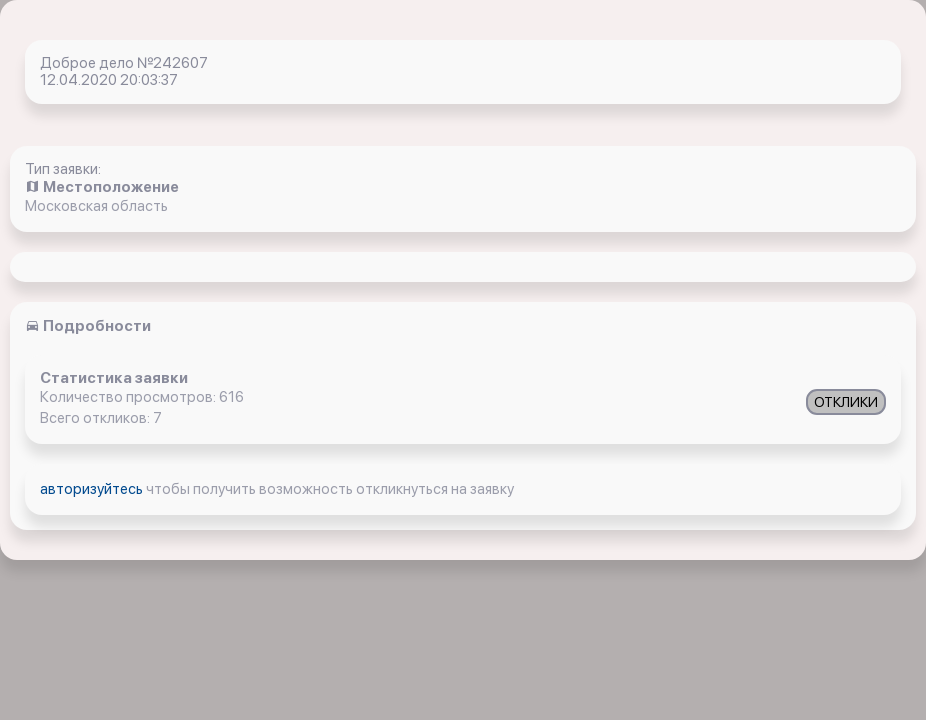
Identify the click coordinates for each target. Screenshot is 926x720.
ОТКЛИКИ (846, 402)
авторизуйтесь (93, 489)
